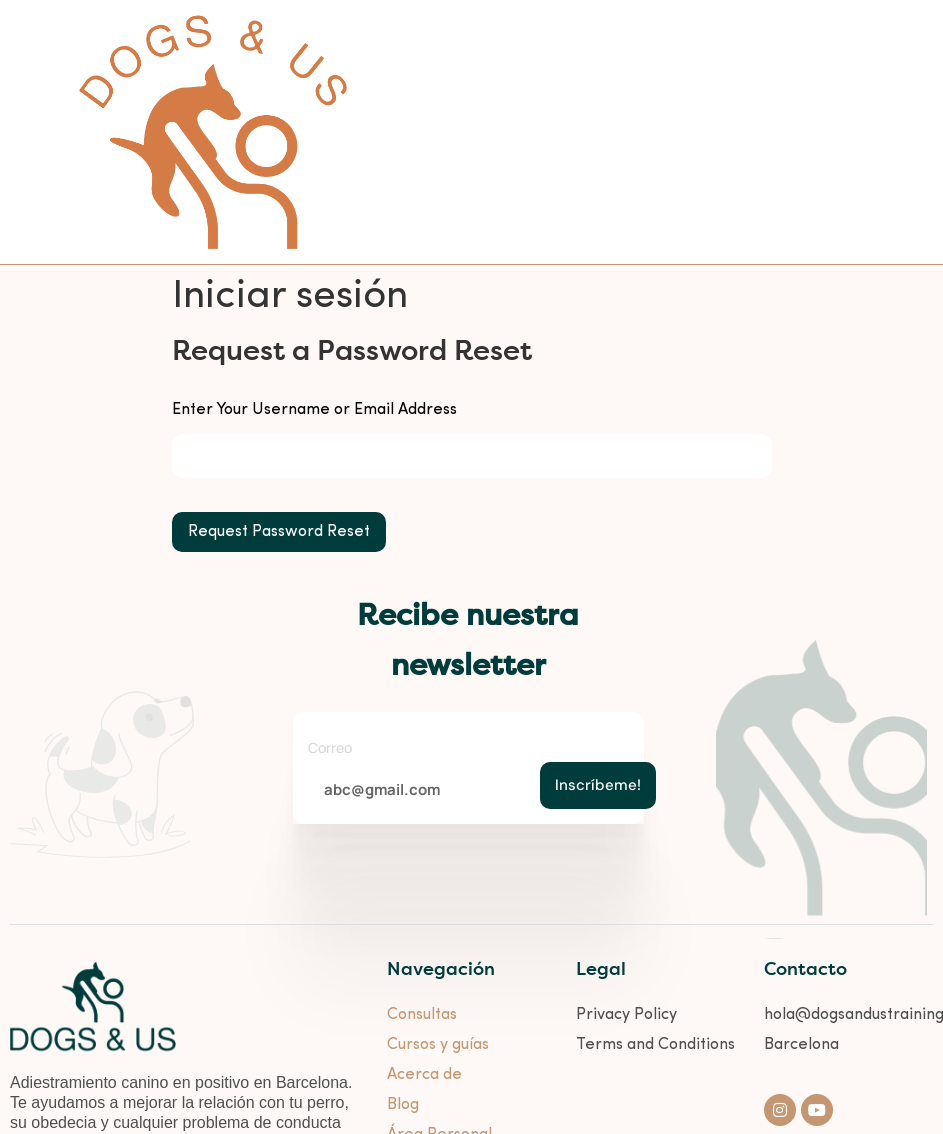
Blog (403, 1105)
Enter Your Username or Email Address (314, 410)
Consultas (422, 1015)
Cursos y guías (438, 1045)
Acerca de (424, 1075)
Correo (330, 747)
